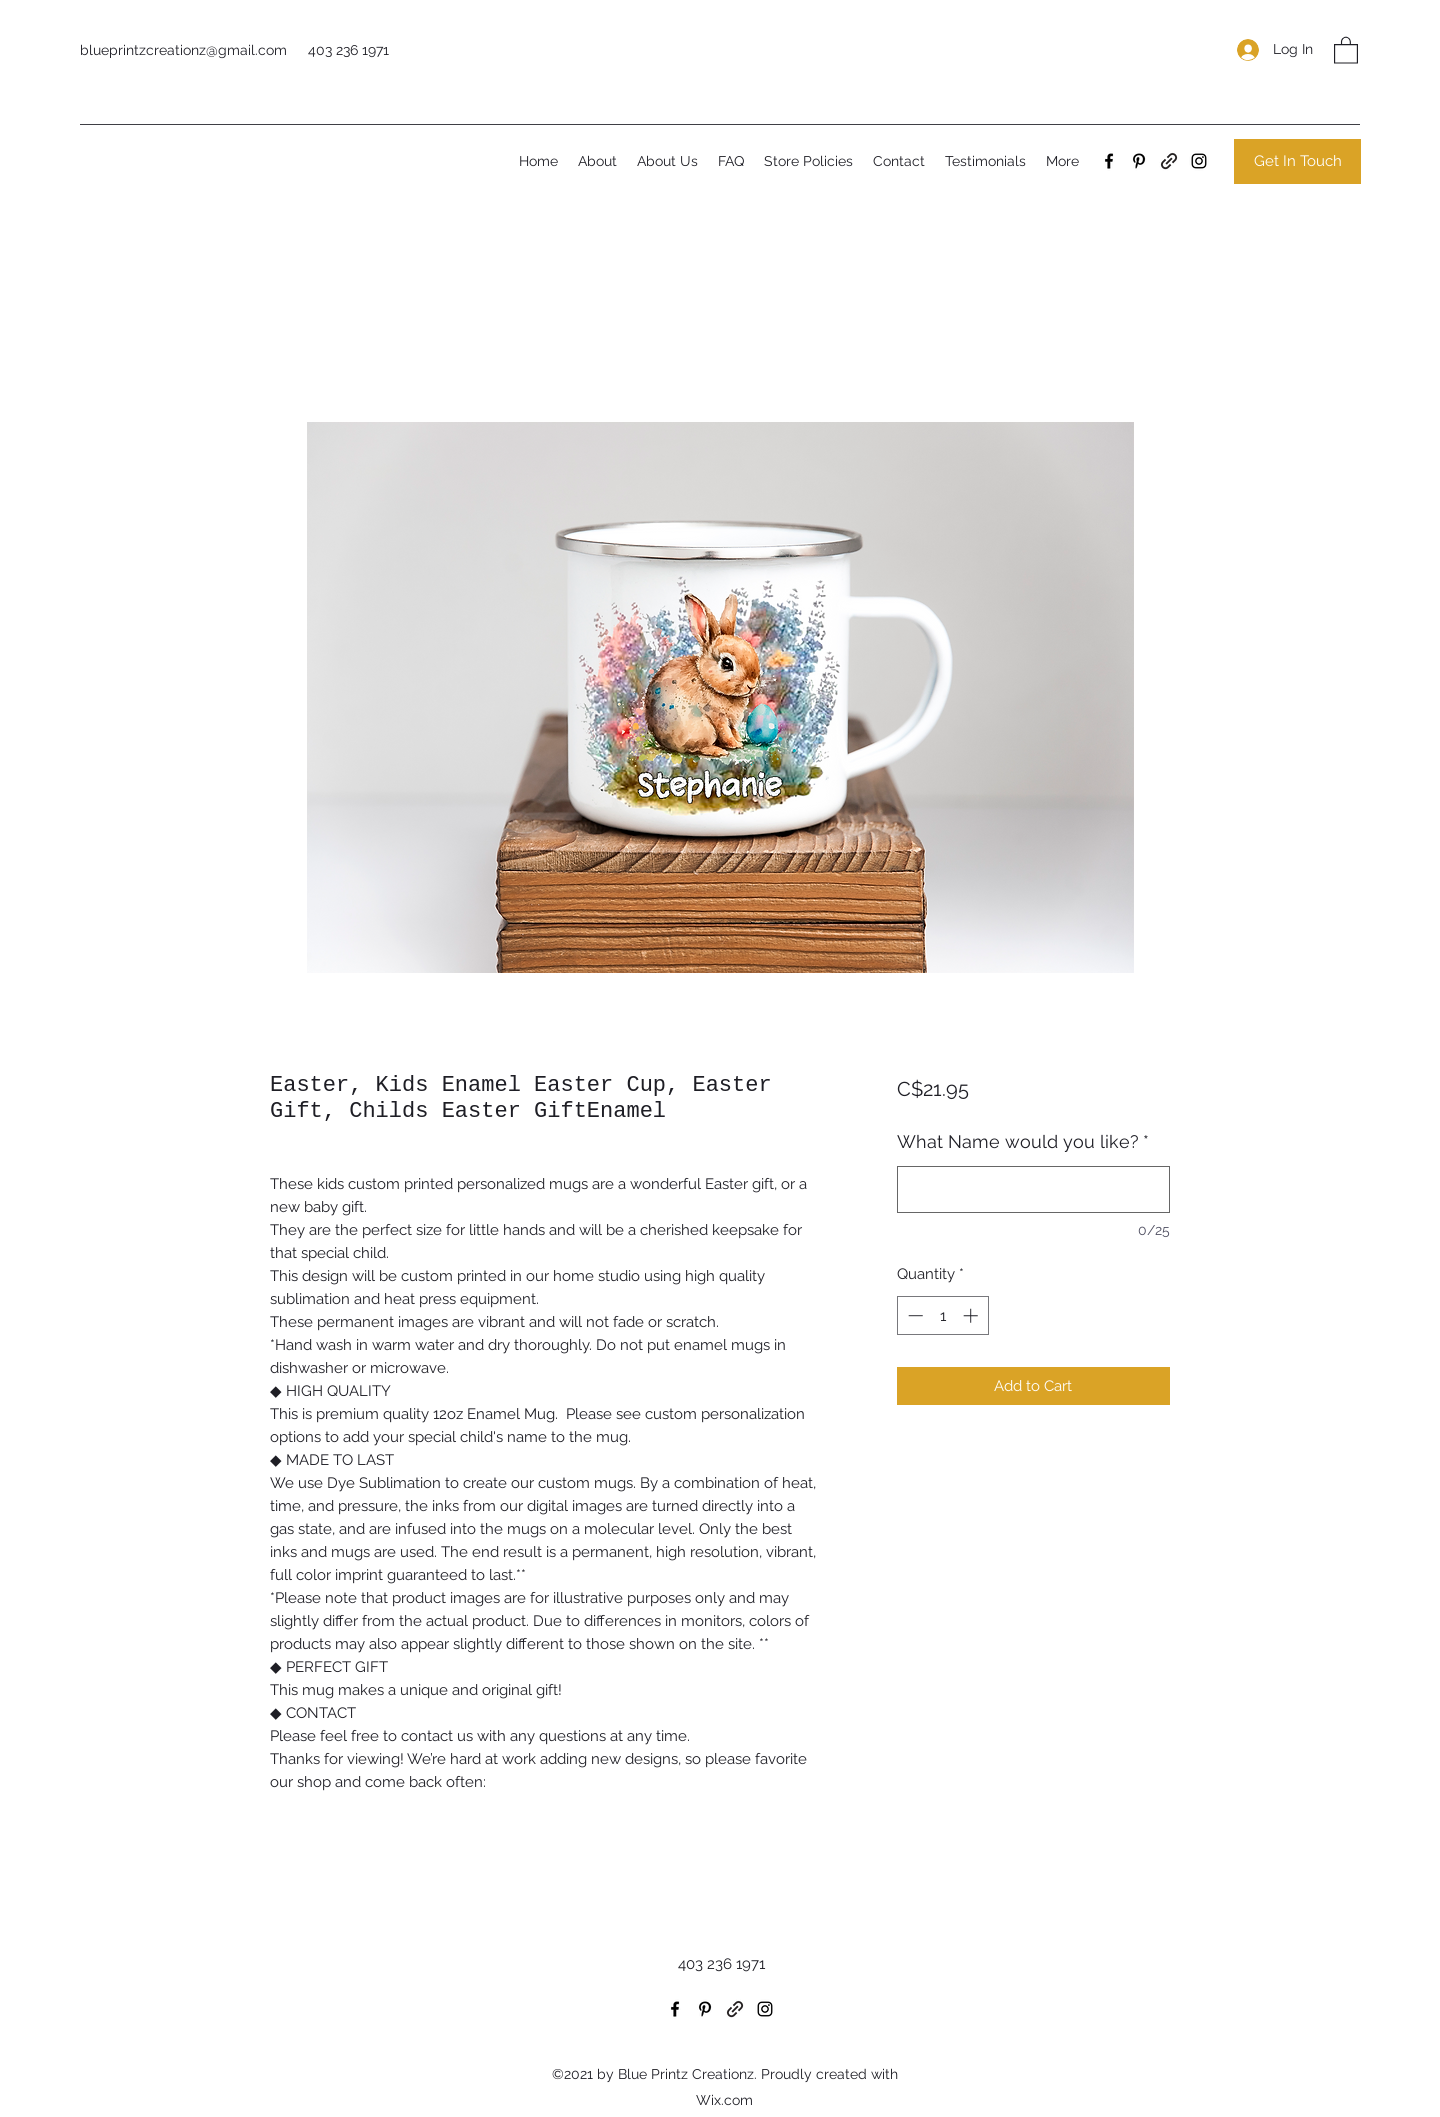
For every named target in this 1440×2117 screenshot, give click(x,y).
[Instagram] (1199, 161)
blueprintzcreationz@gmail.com (183, 50)
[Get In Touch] (1297, 161)
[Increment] (972, 1315)
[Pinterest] (1139, 161)
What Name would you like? (1023, 1141)
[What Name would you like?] (1033, 1189)
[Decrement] (913, 1315)
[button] (1346, 49)
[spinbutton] (942, 1315)
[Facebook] (1109, 161)
